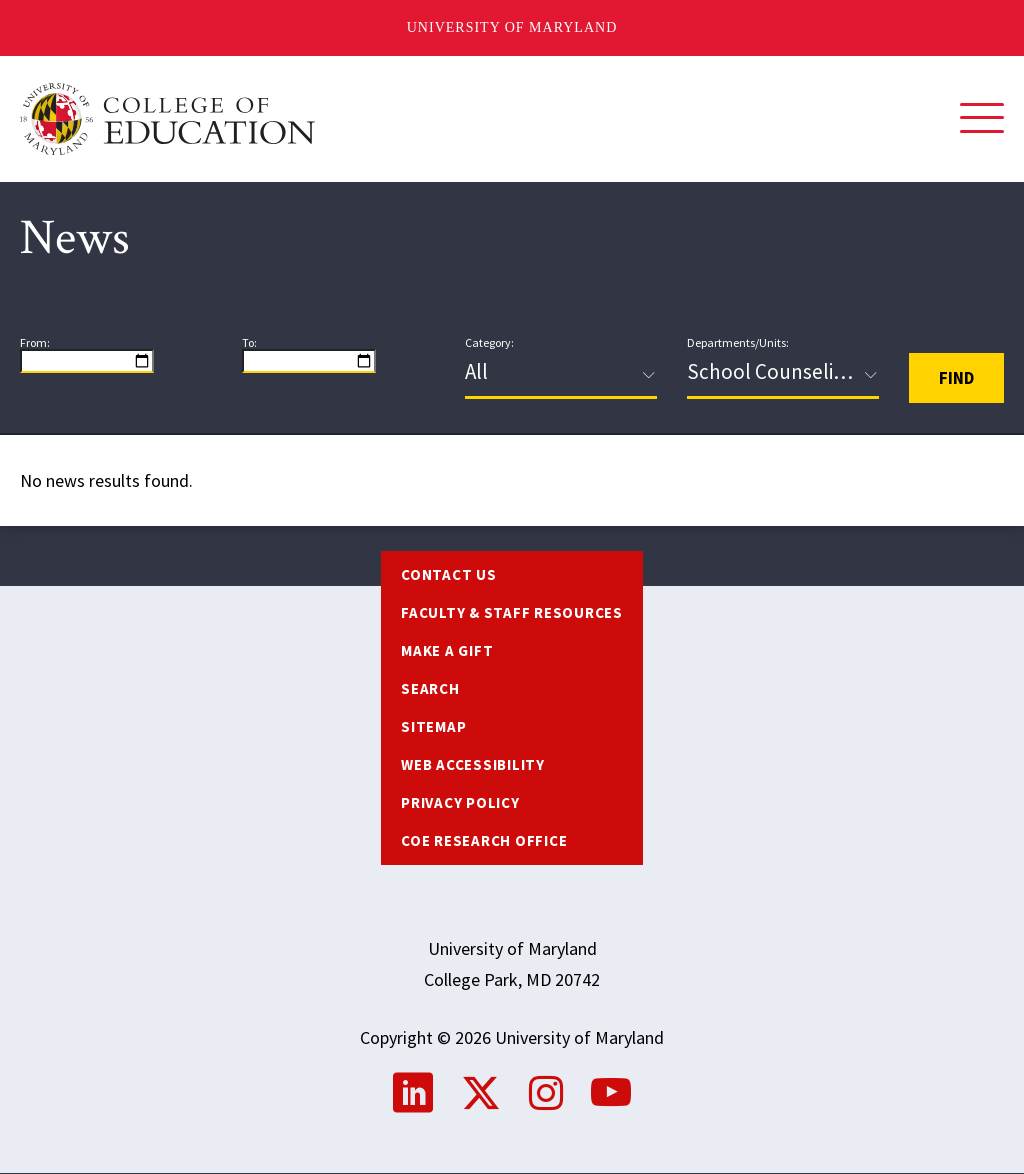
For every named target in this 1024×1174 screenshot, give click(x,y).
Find (956, 378)
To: (249, 343)
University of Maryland (512, 27)
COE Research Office (484, 840)
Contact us (449, 574)
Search (430, 688)
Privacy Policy (460, 802)
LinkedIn (413, 1093)
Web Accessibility (473, 764)
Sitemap (433, 726)
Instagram (546, 1093)
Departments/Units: (738, 343)
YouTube (611, 1093)
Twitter (481, 1093)
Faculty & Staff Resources (512, 612)
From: (35, 343)
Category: (489, 343)
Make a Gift (447, 650)
